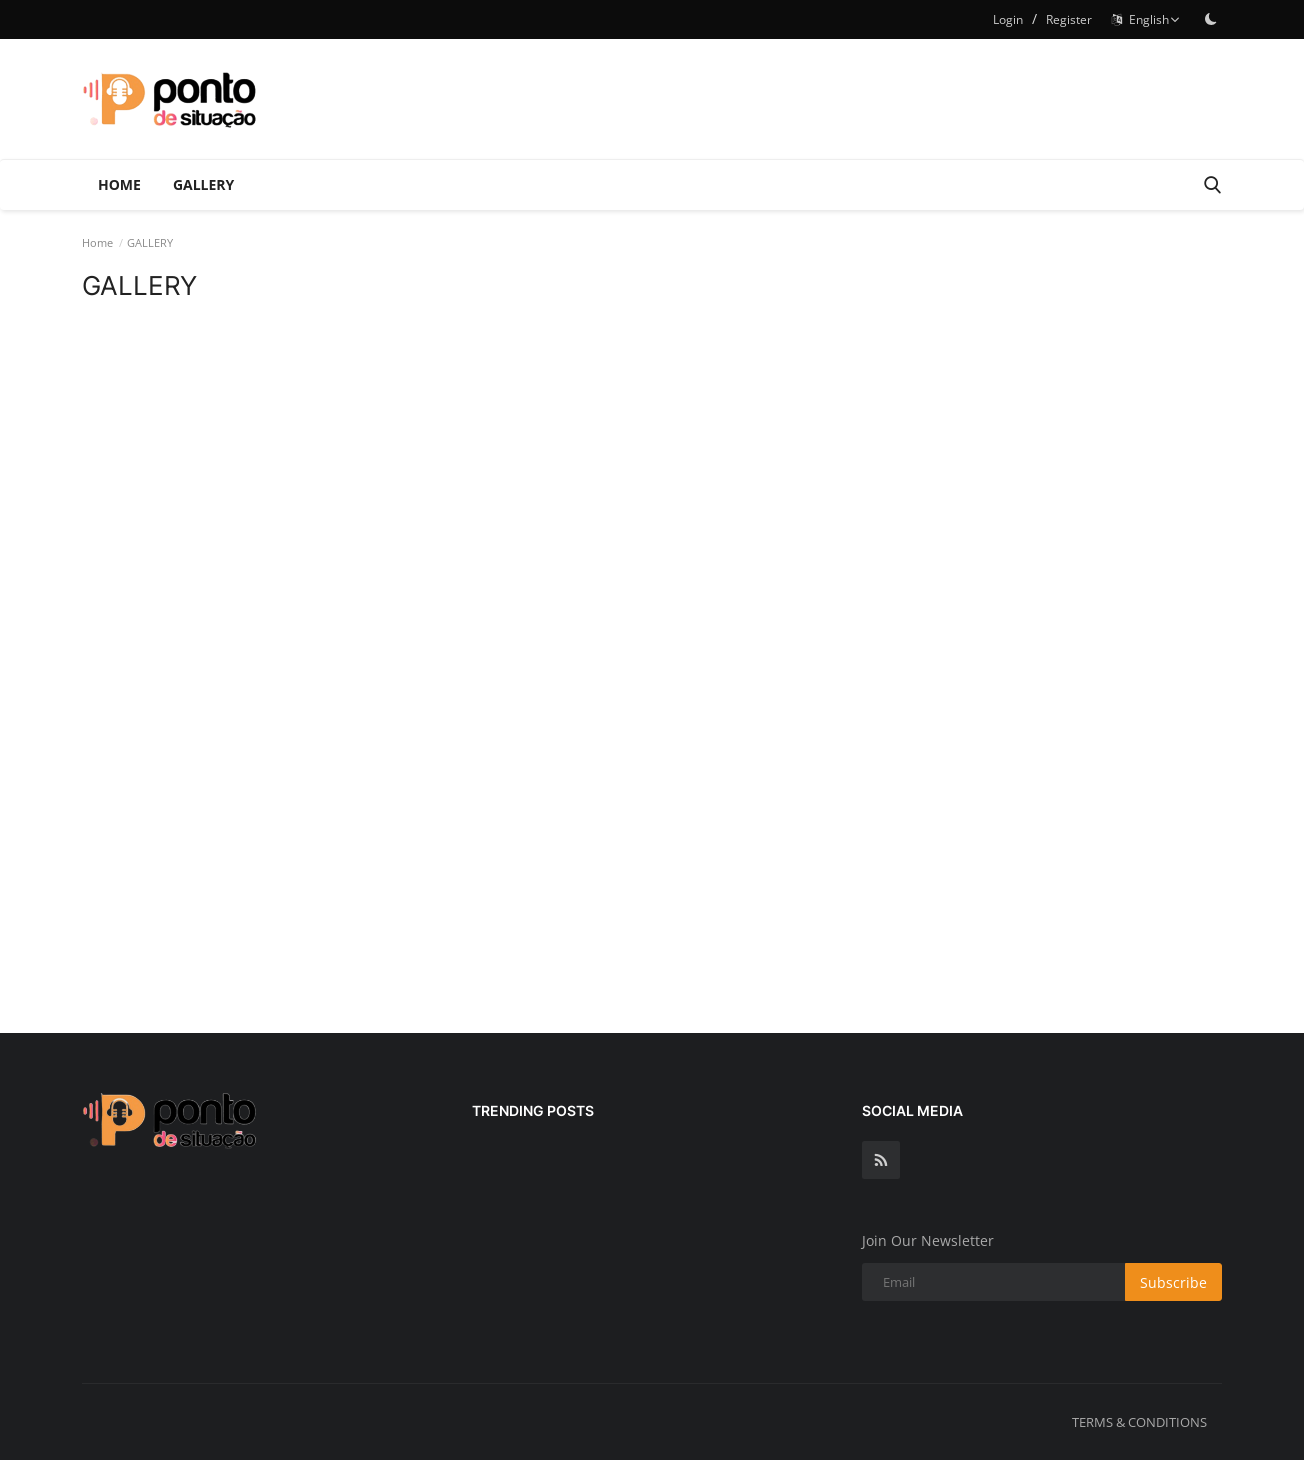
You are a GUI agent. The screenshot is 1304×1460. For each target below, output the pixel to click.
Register (1069, 19)
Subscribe (1173, 1282)
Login (1008, 19)
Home (119, 184)
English (1146, 19)
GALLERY (203, 184)
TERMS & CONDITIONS (1139, 1422)
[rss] (881, 1160)
